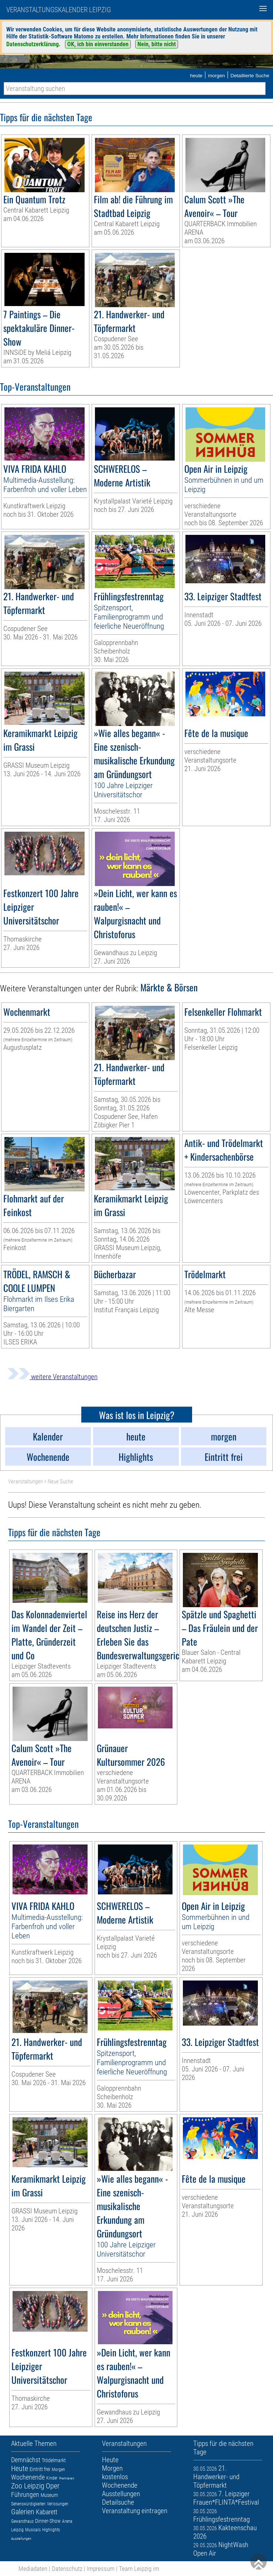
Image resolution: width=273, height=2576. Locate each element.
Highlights (51, 2529)
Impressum (101, 2568)
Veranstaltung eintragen (134, 2511)
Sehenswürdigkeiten (28, 2504)
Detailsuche (118, 2502)
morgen (216, 75)
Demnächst (25, 2460)
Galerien (22, 2511)
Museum (49, 2495)
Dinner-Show (48, 2521)
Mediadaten (32, 2568)
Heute (19, 2468)
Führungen (25, 2494)
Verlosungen (57, 2504)
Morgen (58, 2469)
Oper (52, 2485)
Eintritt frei (40, 2469)
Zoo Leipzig (27, 2485)
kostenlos (115, 2477)
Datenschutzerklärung (32, 44)
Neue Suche (60, 1481)
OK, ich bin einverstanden (98, 44)
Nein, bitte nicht (156, 44)
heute (196, 75)
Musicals (33, 2529)
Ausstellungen (21, 2538)
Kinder (52, 2478)
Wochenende (28, 2477)
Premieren (66, 2478)
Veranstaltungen (25, 1481)
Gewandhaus (22, 2521)
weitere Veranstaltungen (52, 1376)
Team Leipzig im (139, 2568)
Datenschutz (67, 2568)
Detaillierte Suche (250, 75)
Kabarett (46, 2512)
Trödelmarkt (54, 2460)
